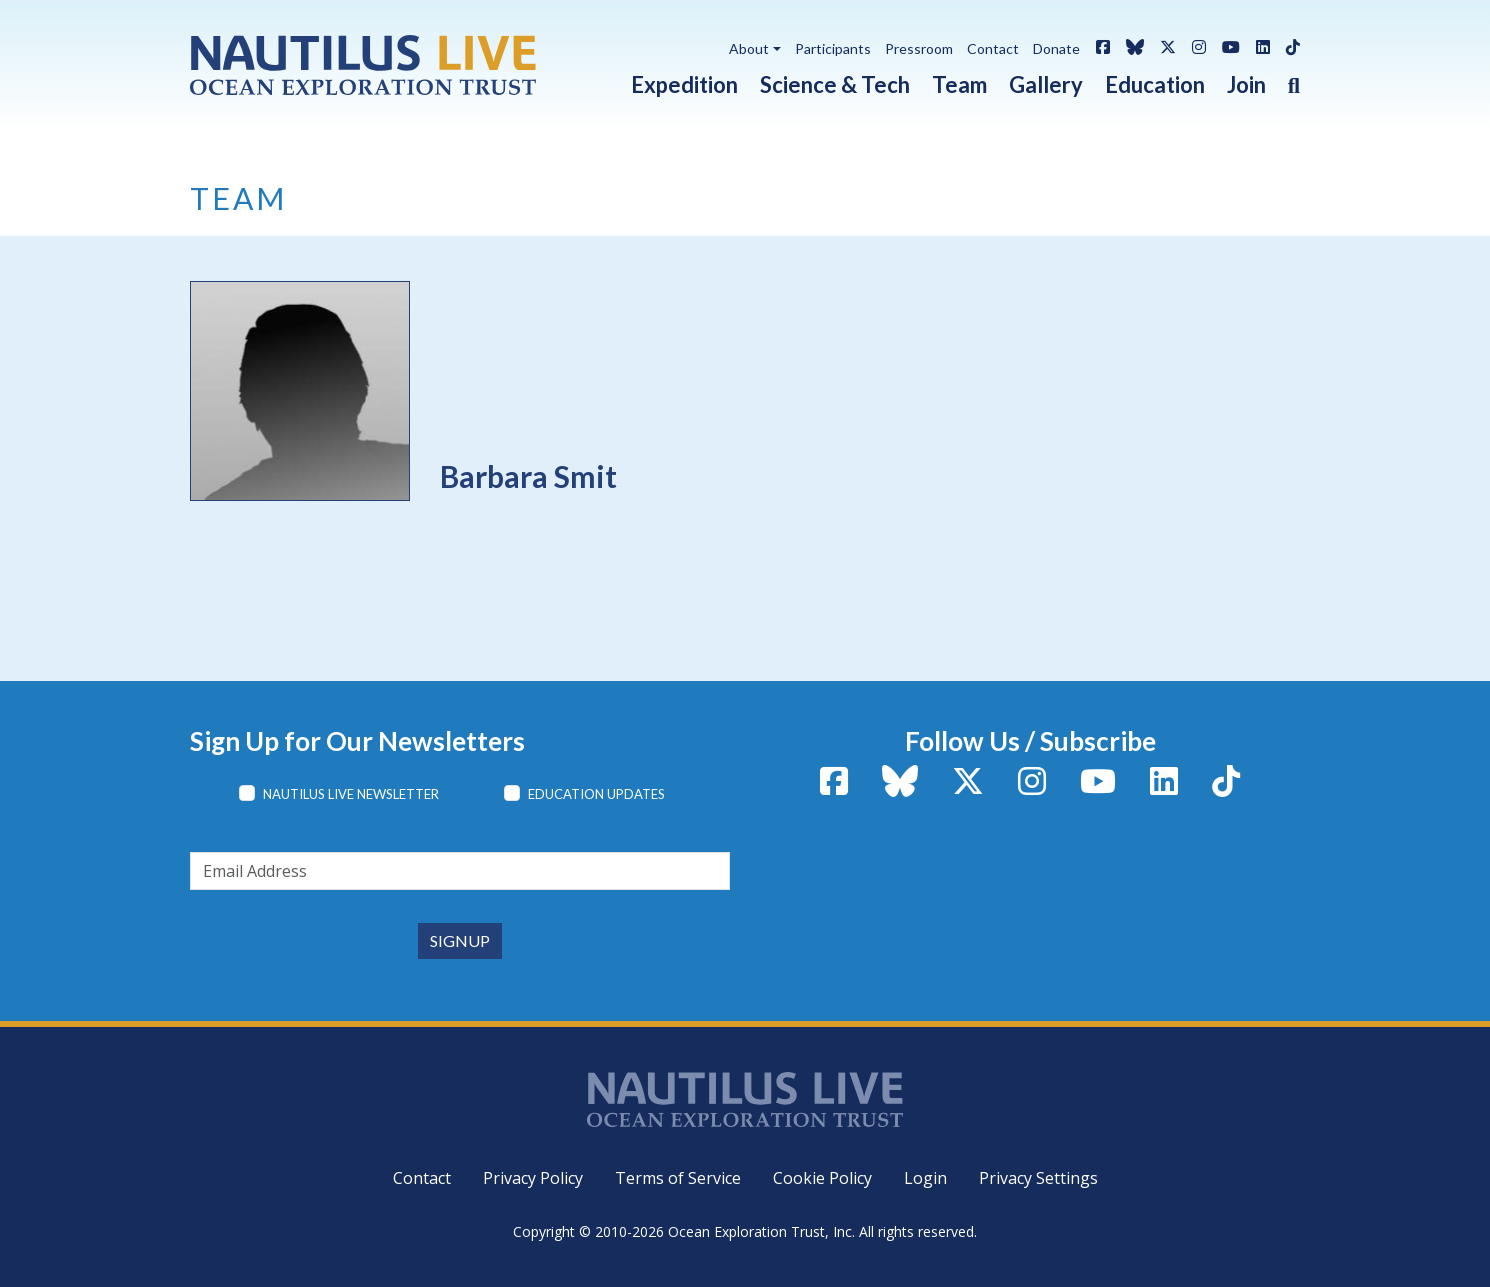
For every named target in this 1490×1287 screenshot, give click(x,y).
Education (1155, 84)
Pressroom (919, 48)
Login (925, 1178)
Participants (833, 48)
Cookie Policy (822, 1178)
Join (1246, 84)
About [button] (749, 48)
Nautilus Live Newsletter (351, 794)
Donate (1056, 48)
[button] (1283, 80)
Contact (993, 48)
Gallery (1046, 84)
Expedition (684, 84)
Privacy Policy (533, 1178)
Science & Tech (835, 84)
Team (959, 84)
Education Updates (596, 794)
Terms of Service (678, 1178)
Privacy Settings (1038, 1178)
